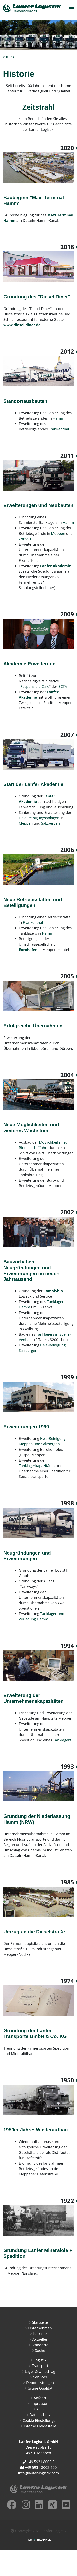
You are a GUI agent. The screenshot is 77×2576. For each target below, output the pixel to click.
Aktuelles (40, 2339)
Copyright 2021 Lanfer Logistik (38, 2530)
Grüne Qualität (40, 2388)
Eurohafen (28, 949)
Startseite (40, 2322)
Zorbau (25, 538)
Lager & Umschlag (40, 2371)
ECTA (62, 686)
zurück (8, 56)
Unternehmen (40, 2328)
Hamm (58, 418)
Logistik (40, 2360)
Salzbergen (50, 823)
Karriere (40, 2333)
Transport (40, 2365)
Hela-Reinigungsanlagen (39, 817)
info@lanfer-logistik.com (38, 2473)
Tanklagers (62, 1740)
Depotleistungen (40, 2382)
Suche (40, 2350)
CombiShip (53, 1290)
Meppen (58, 533)
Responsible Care (34, 686)
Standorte (40, 2344)
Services (40, 2377)
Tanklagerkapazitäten (37, 1465)
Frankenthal (59, 429)
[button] (5, 35)
